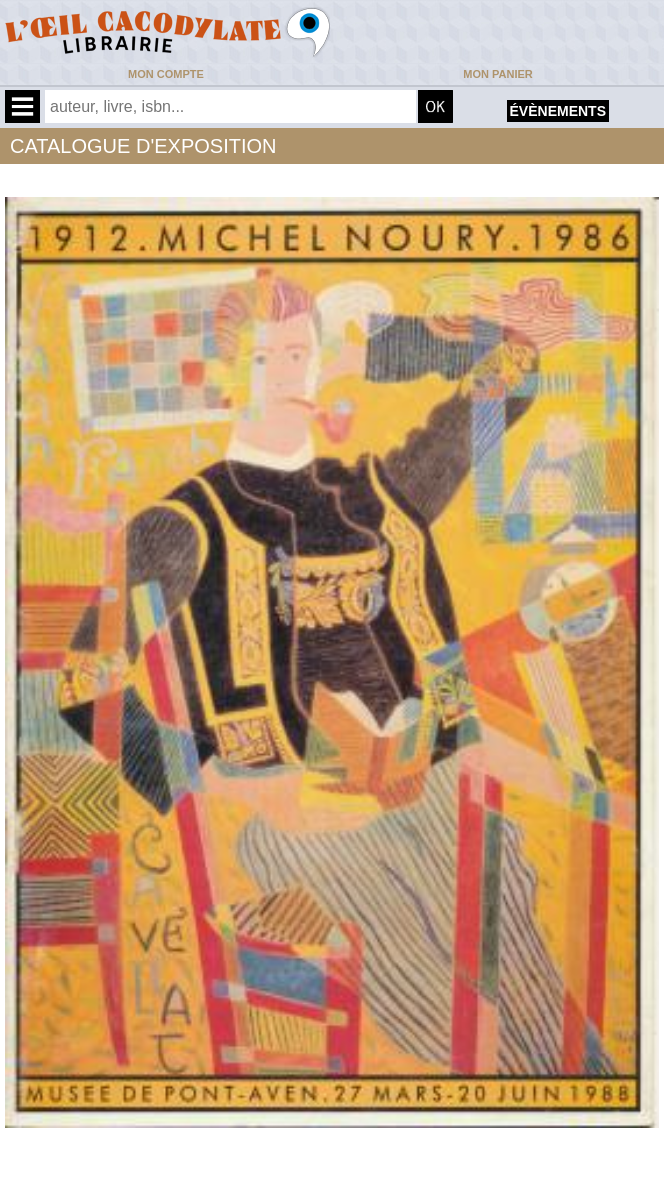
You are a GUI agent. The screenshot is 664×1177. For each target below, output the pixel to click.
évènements (558, 111)
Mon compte (166, 74)
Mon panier (497, 74)
